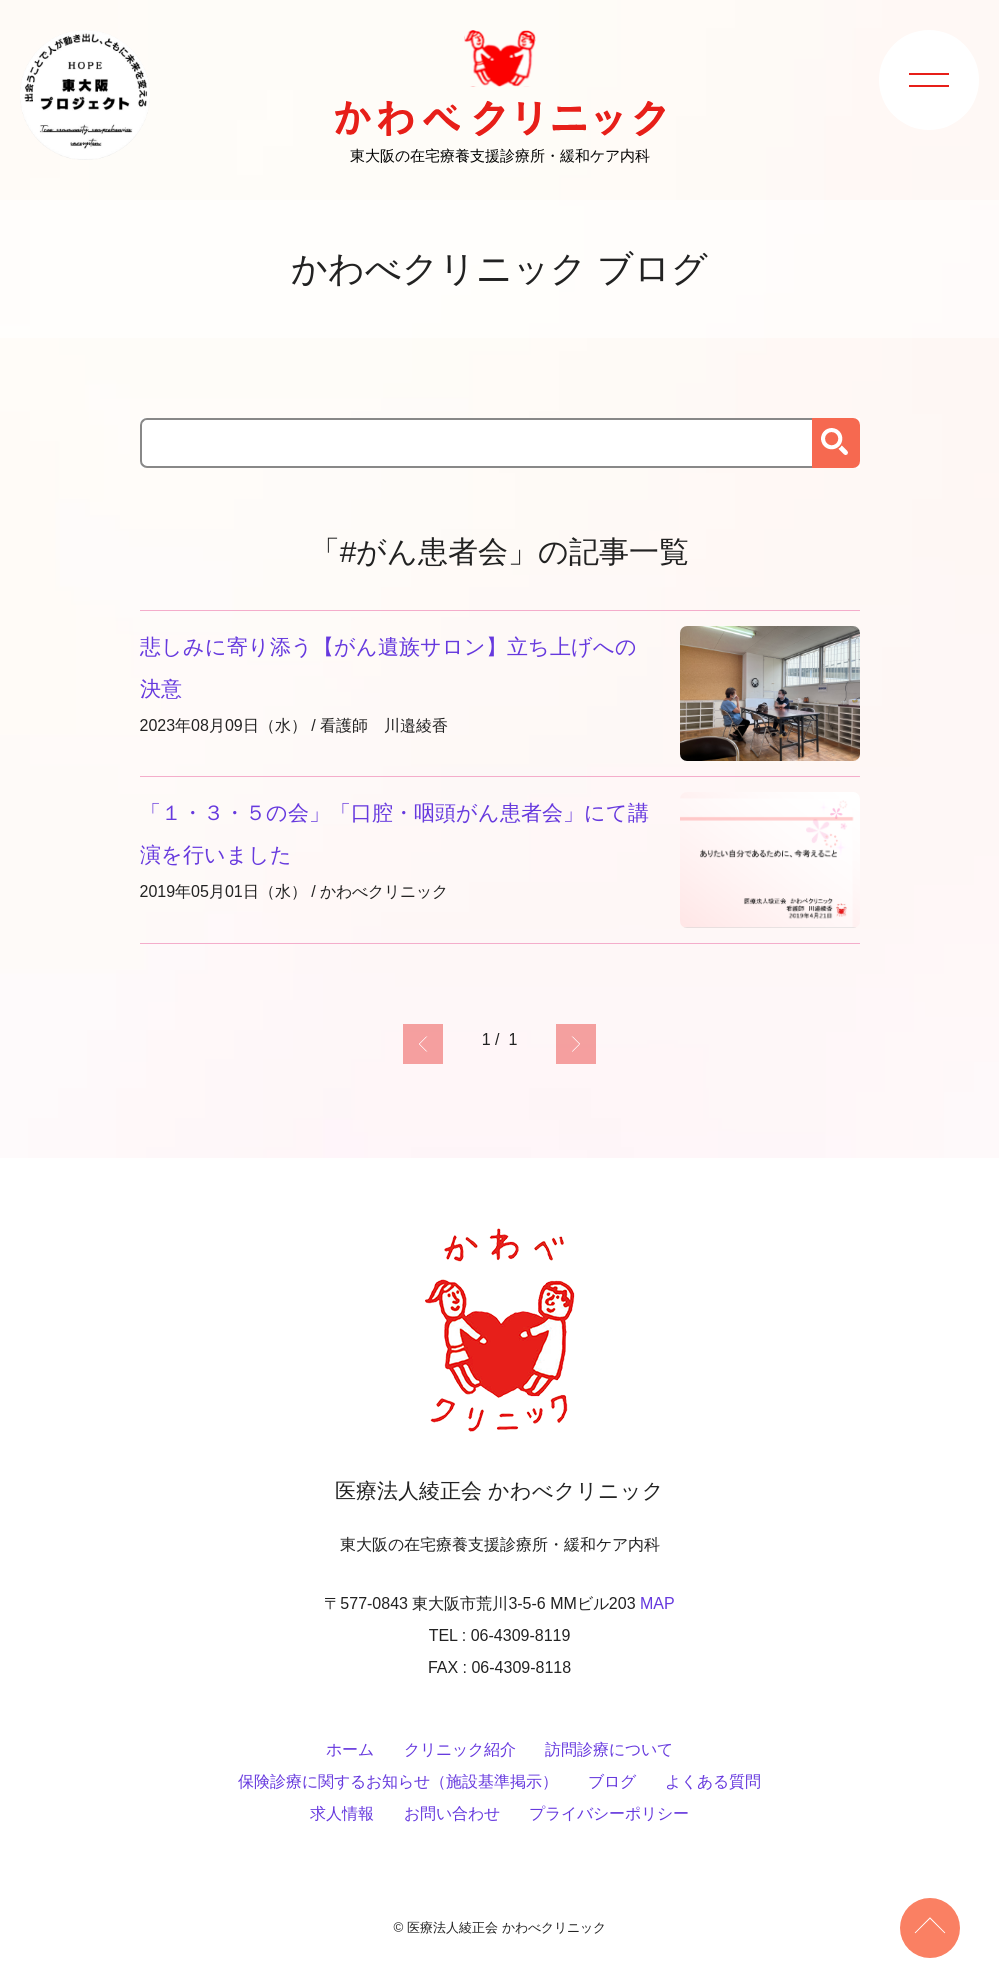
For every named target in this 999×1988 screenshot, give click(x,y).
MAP (657, 1603)
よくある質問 (713, 1781)
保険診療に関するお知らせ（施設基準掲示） (398, 1781)
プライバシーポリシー (609, 1813)
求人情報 (342, 1813)
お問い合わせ (452, 1813)
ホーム (350, 1749)
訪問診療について (609, 1749)
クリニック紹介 (460, 1749)
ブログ (612, 1781)
